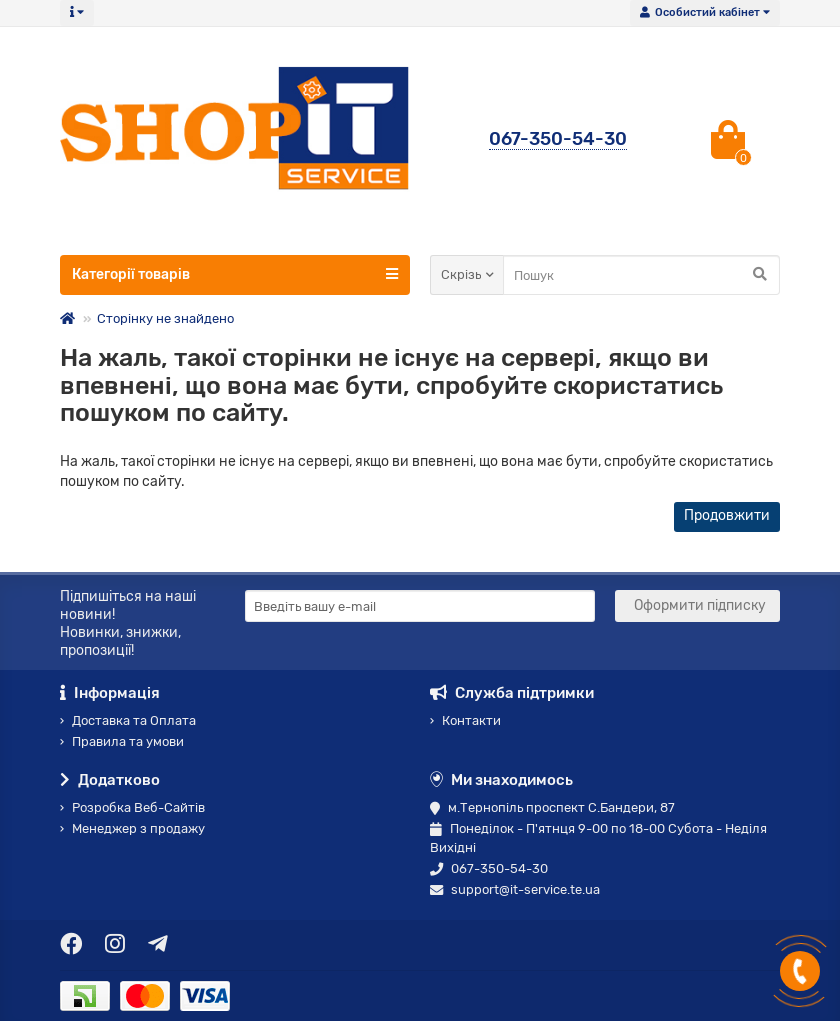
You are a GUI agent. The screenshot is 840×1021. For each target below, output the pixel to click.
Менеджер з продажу (132, 828)
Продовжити (727, 515)
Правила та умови (122, 741)
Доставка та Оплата (128, 720)
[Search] (641, 275)
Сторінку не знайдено (165, 318)
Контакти (465, 720)
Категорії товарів (235, 274)
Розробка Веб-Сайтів (132, 807)
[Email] (420, 606)
